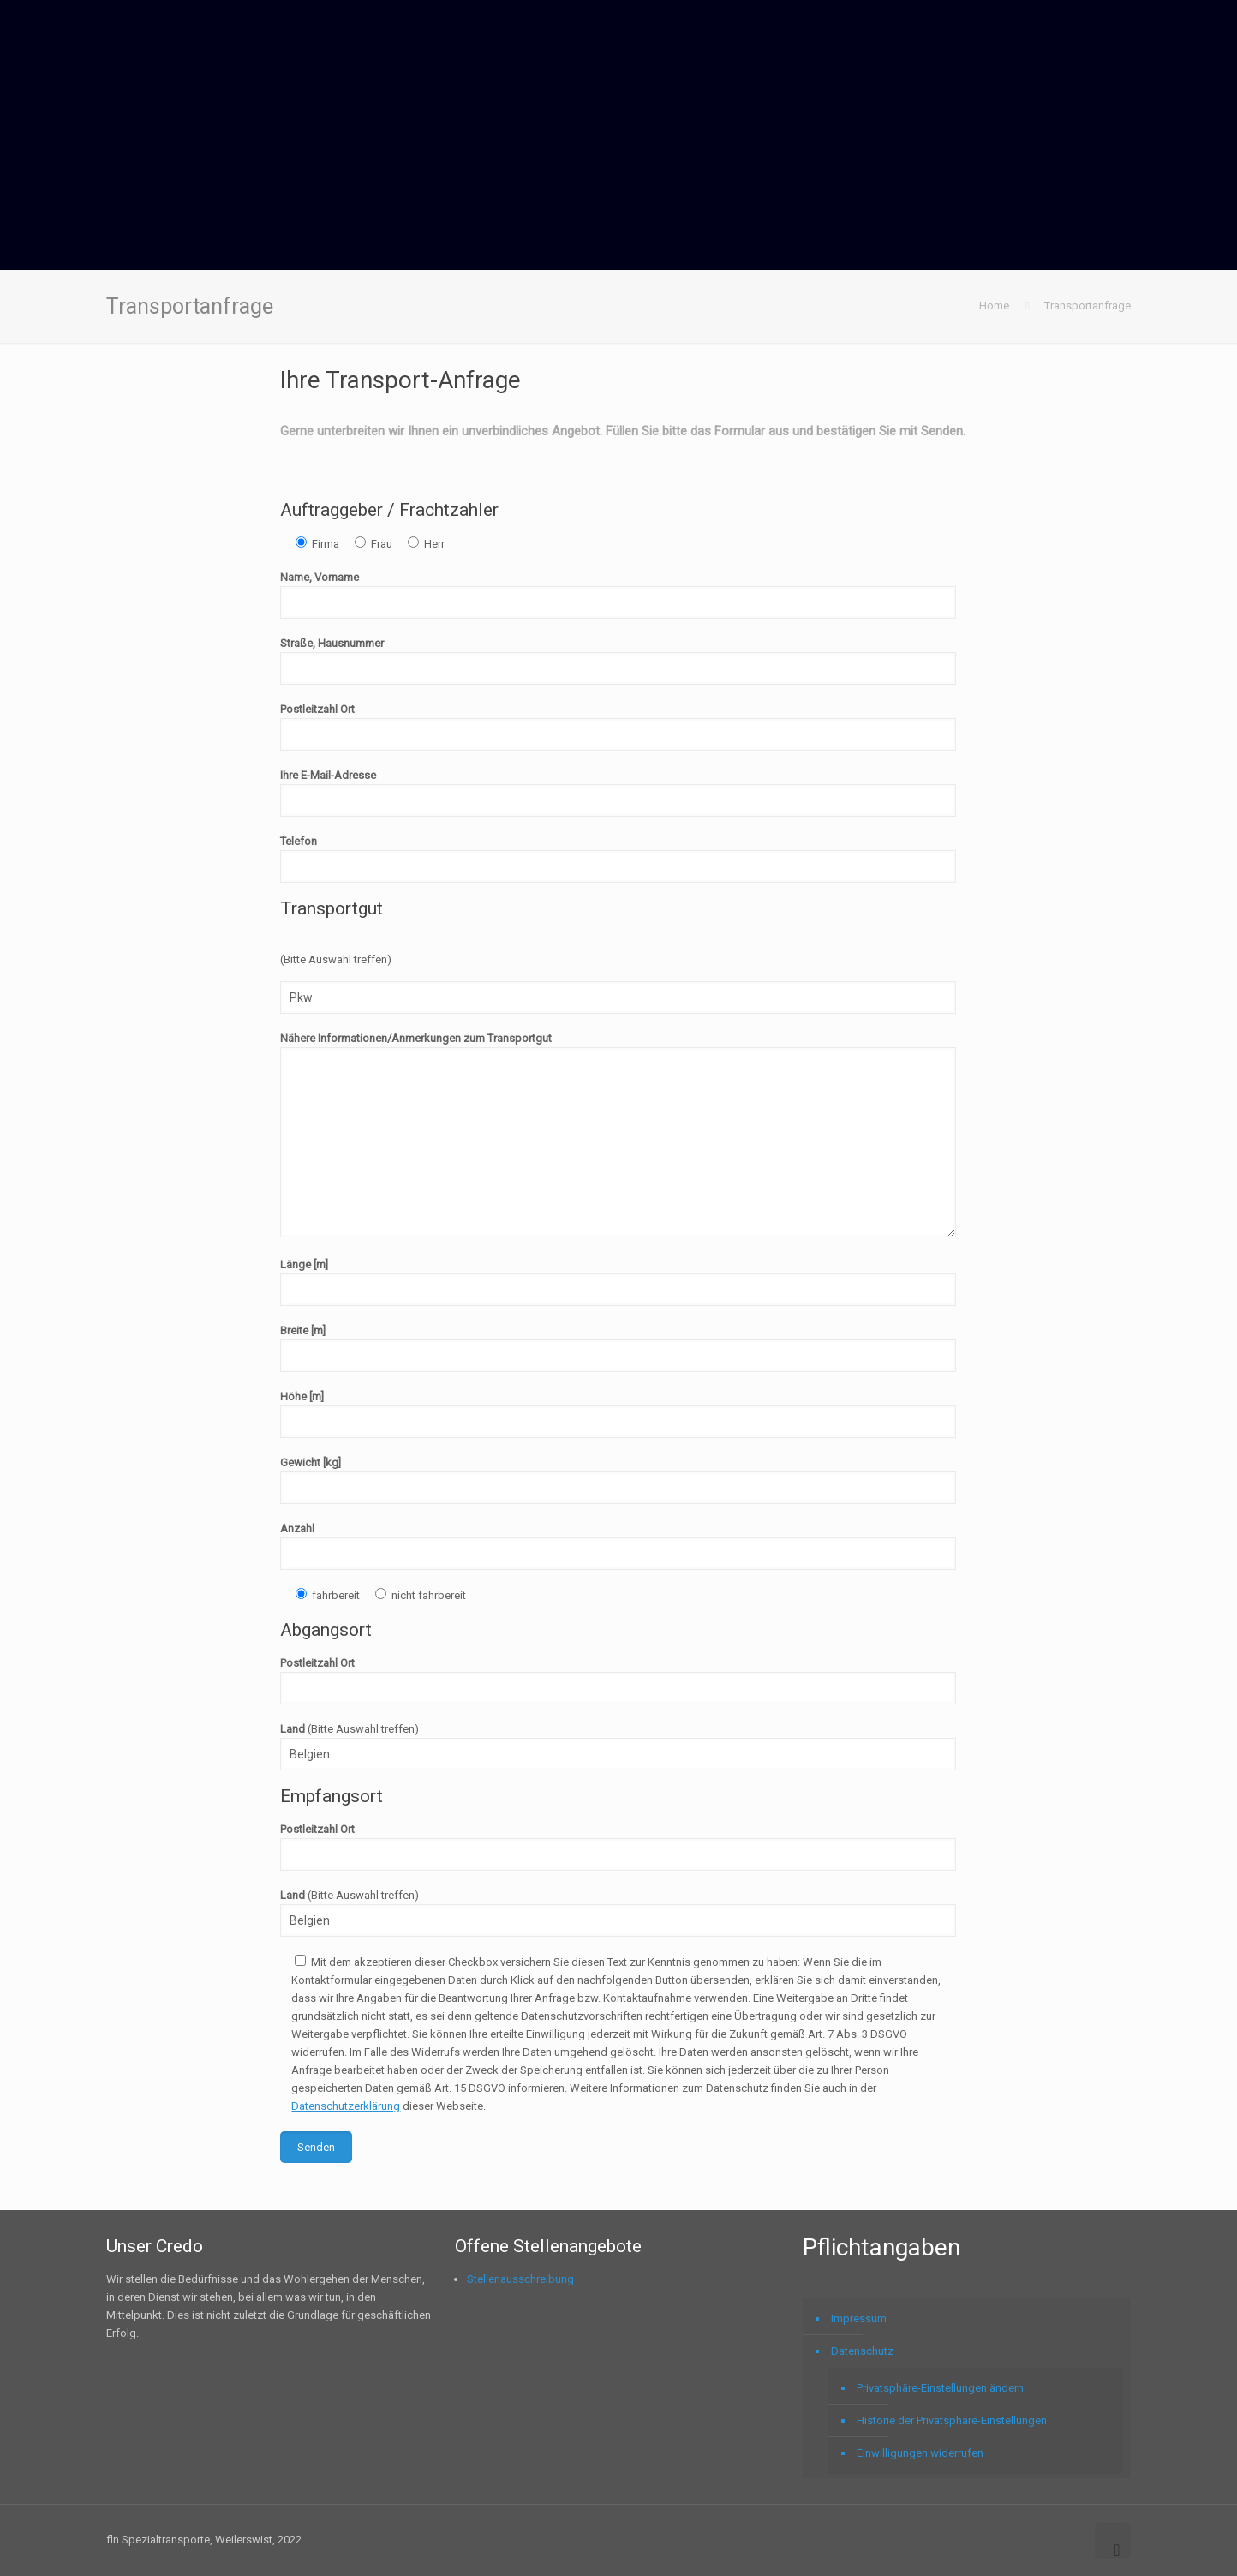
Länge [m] (618, 1282)
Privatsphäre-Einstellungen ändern (940, 2387)
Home (994, 305)
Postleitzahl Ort (618, 727)
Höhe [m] (618, 1414)
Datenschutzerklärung (345, 2106)
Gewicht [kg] (618, 1480)
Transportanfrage (1087, 305)
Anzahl (618, 1546)
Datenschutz (862, 2351)
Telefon (618, 859)
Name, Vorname (618, 595)
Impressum (859, 2318)
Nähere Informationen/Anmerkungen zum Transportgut (618, 1134)
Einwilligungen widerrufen (920, 2453)
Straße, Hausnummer (618, 661)
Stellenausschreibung (520, 2279)
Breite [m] (618, 1348)
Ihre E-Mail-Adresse (618, 793)
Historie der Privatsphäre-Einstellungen (952, 2420)
